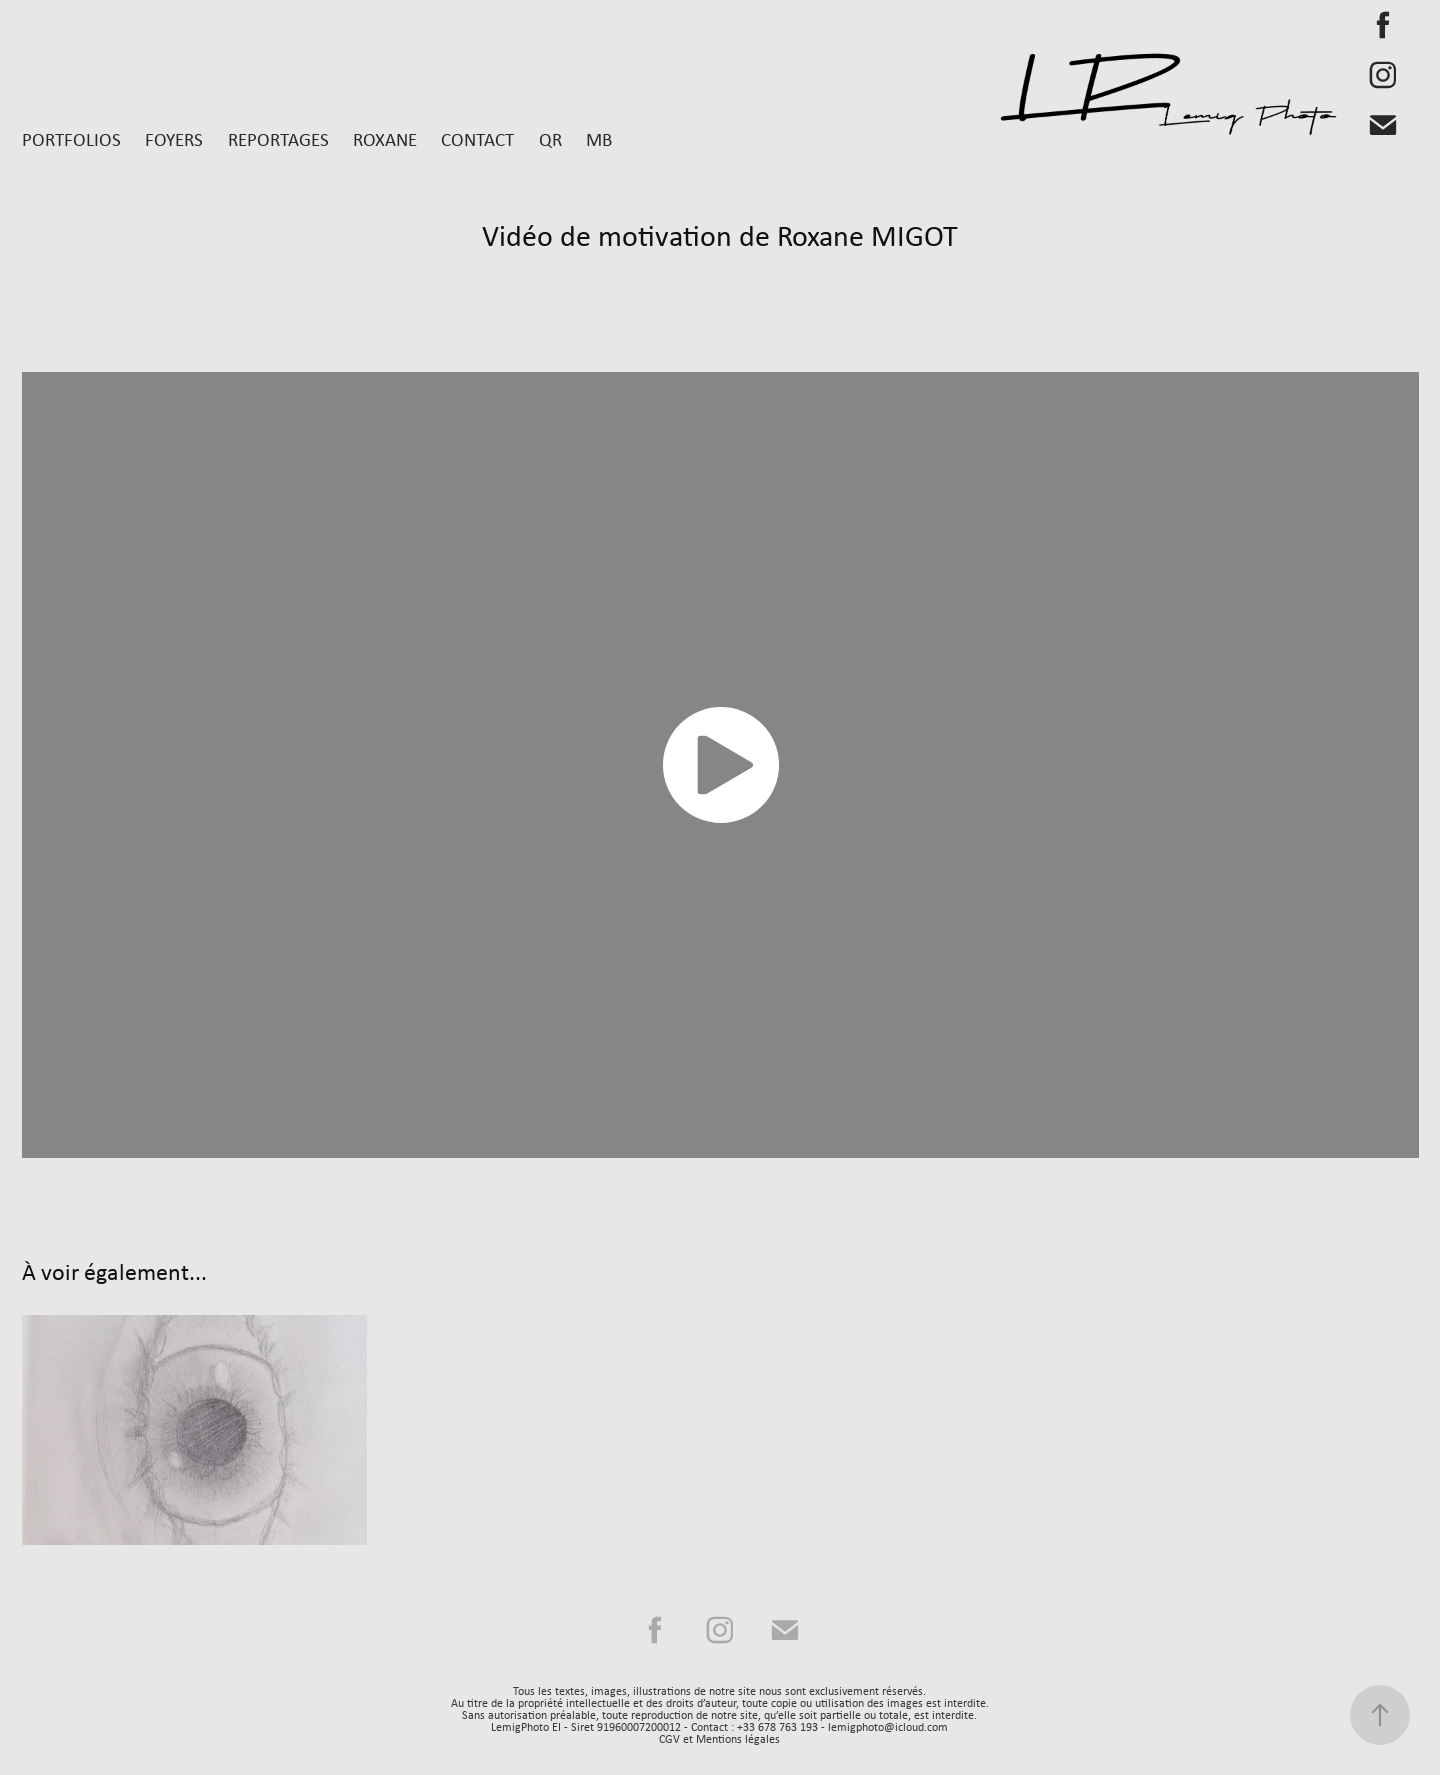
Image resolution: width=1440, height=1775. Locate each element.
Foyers (174, 139)
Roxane (385, 139)
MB (599, 139)
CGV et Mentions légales (719, 1739)
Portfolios (71, 139)
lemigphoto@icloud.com (888, 1727)
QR (550, 139)
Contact (477, 139)
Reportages (278, 139)
